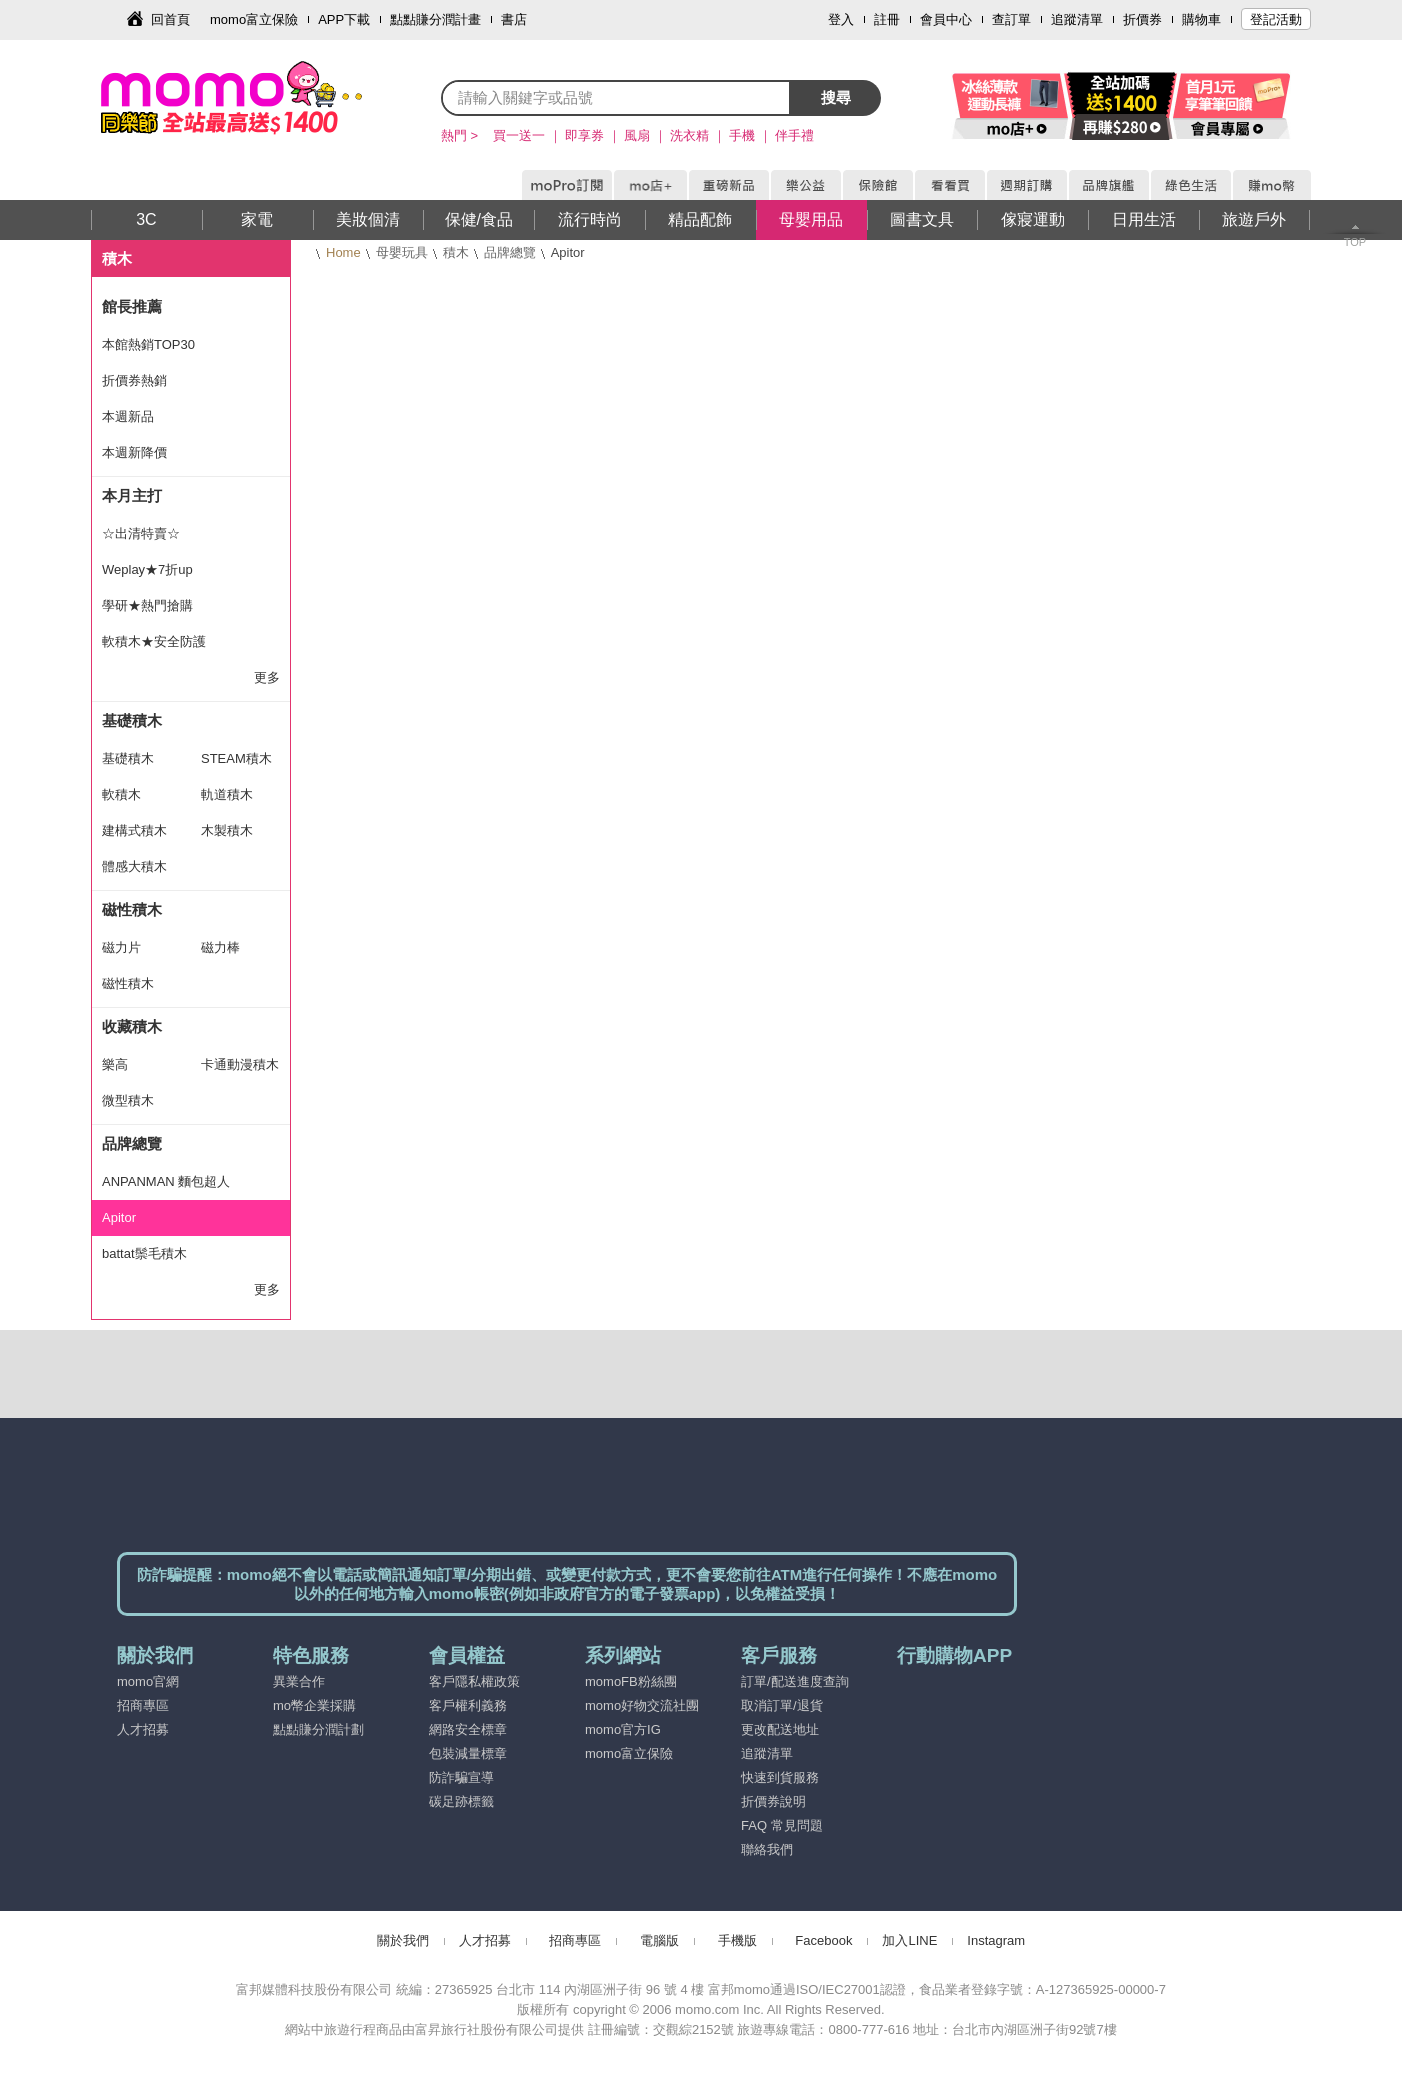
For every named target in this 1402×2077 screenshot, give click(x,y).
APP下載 (344, 19)
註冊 (887, 19)
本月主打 (132, 495)
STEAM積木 (236, 758)
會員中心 (946, 19)
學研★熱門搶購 (147, 605)
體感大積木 (134, 866)
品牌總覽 (510, 252)
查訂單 (1011, 19)
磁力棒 (220, 947)
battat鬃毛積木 (144, 1253)
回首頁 (170, 19)
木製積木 (227, 830)
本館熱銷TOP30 (148, 344)
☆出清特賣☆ (141, 533)
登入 (841, 19)
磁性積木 (132, 909)
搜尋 (836, 97)
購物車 (1201, 19)
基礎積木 (132, 720)
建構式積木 (134, 830)
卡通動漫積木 (240, 1064)
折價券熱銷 (134, 380)
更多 (267, 677)
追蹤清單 (1077, 19)
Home (343, 252)
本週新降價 (134, 452)
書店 (514, 19)
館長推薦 (132, 306)
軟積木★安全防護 (154, 641)
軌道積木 (227, 794)
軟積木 (121, 794)
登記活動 (1276, 19)
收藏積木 (132, 1026)
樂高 (115, 1064)
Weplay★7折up (147, 569)
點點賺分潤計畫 (435, 19)
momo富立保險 (254, 19)
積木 (456, 252)
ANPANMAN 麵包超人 (166, 1181)
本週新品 (128, 416)
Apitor (119, 1217)
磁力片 (121, 947)
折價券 (1142, 19)
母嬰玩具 (402, 252)
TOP (1355, 242)
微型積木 (128, 1100)
